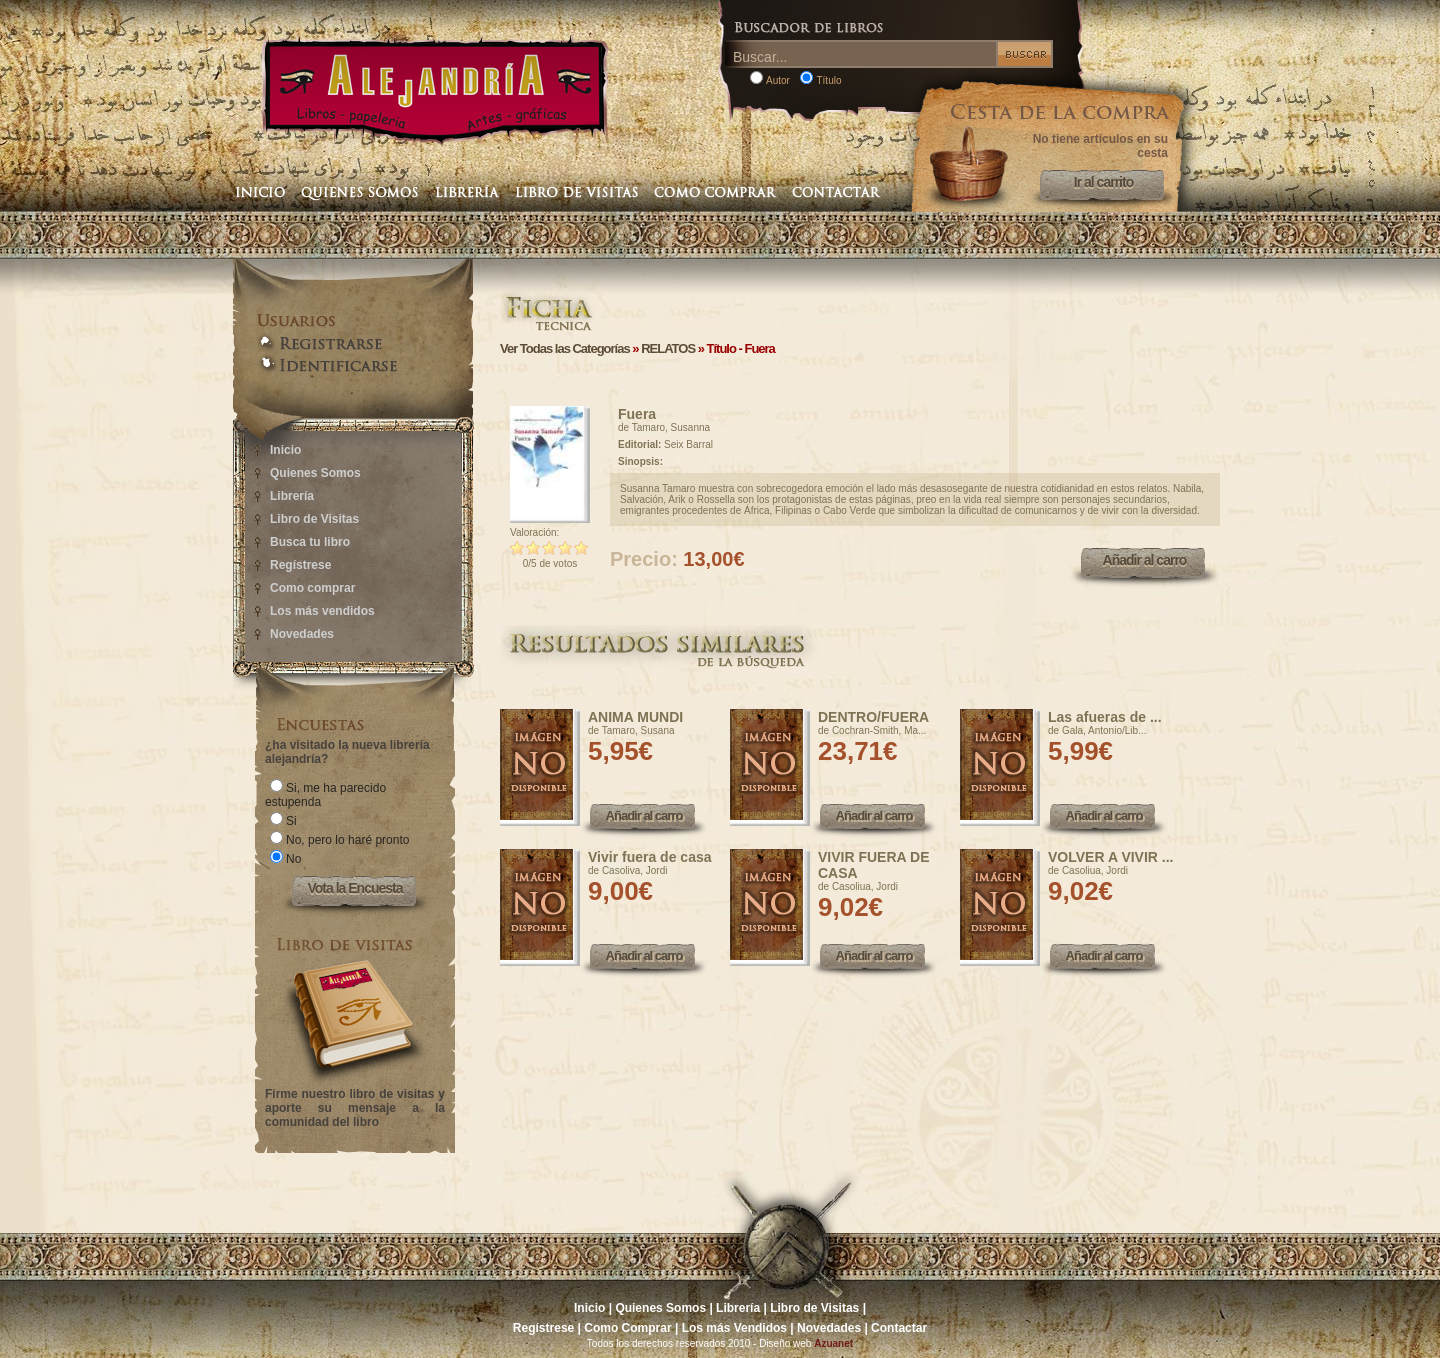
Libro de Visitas (314, 519)
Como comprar (312, 588)
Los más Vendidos (734, 1328)
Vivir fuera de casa (649, 857)
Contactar (899, 1328)
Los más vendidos (322, 611)
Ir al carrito (1103, 182)
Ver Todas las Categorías (565, 348)
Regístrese (300, 565)
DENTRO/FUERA (873, 717)
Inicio (285, 450)
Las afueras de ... (1105, 717)
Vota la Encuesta (354, 888)
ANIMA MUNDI (635, 717)
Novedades (302, 634)
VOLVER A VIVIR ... (1111, 857)
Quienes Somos (315, 473)
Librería (292, 496)
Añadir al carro (1145, 560)
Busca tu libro (310, 542)
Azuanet (833, 1343)
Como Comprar (627, 1328)
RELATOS (668, 348)
